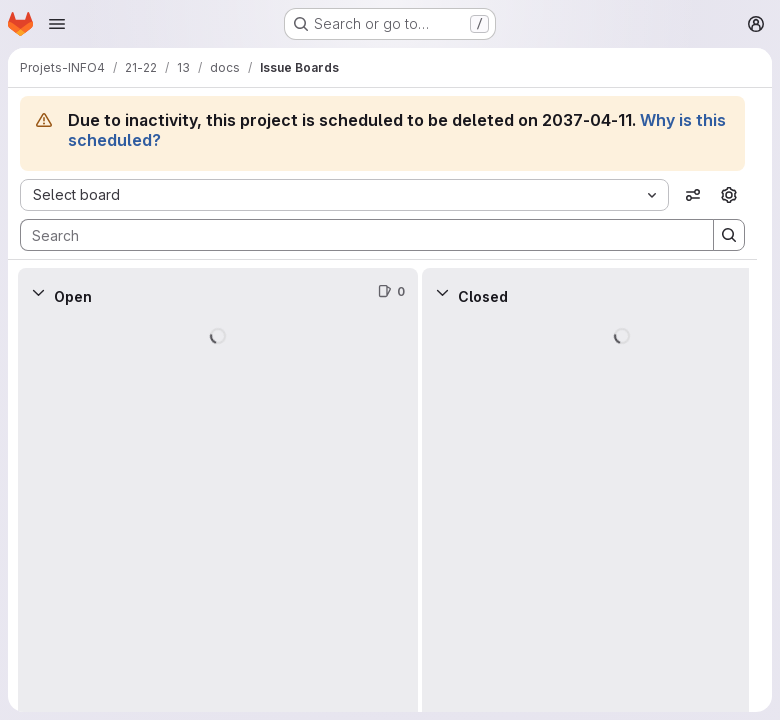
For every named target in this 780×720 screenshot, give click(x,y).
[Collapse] (38, 292)
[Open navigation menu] (57, 24)
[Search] (357, 235)
